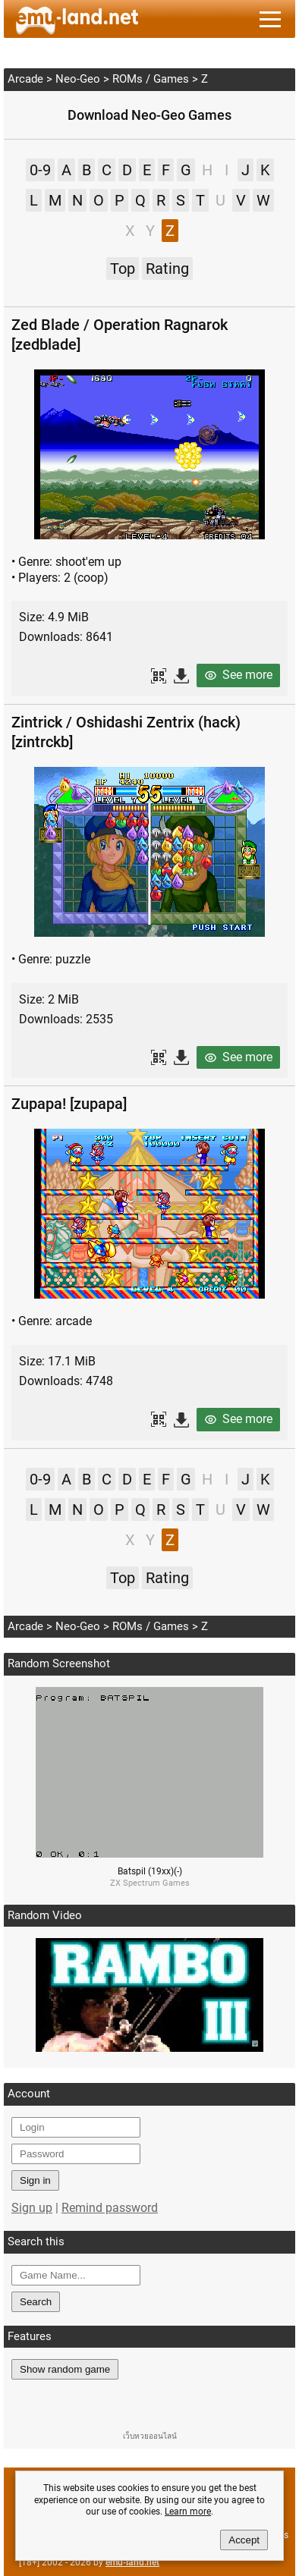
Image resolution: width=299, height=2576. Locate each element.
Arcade (25, 79)
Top (122, 268)
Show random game (65, 2369)
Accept (244, 2540)
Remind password (109, 2208)
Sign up (31, 2208)
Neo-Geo (77, 79)
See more (247, 675)
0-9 (40, 170)
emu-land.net (132, 2562)
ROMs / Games (150, 79)
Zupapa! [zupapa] (69, 1104)
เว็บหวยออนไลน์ (150, 2436)
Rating (167, 268)
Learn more (188, 2511)
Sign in (35, 2180)
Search (36, 2301)
